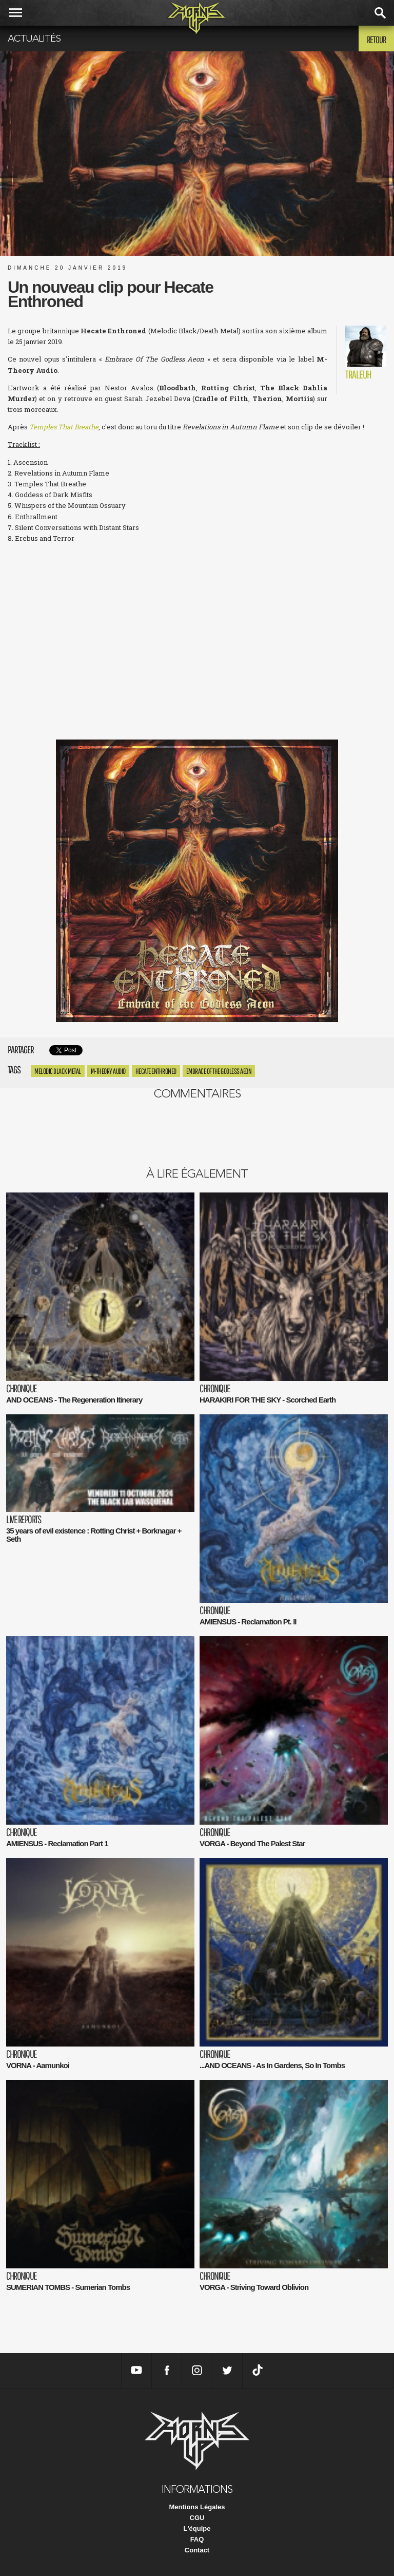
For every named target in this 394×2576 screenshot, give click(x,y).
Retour (376, 39)
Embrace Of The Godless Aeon (219, 1071)
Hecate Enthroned (155, 1071)
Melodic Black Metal (57, 1071)
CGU (197, 2518)
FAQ (197, 2539)
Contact (197, 2550)
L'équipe (197, 2528)
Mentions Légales (197, 2507)
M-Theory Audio (108, 1071)
